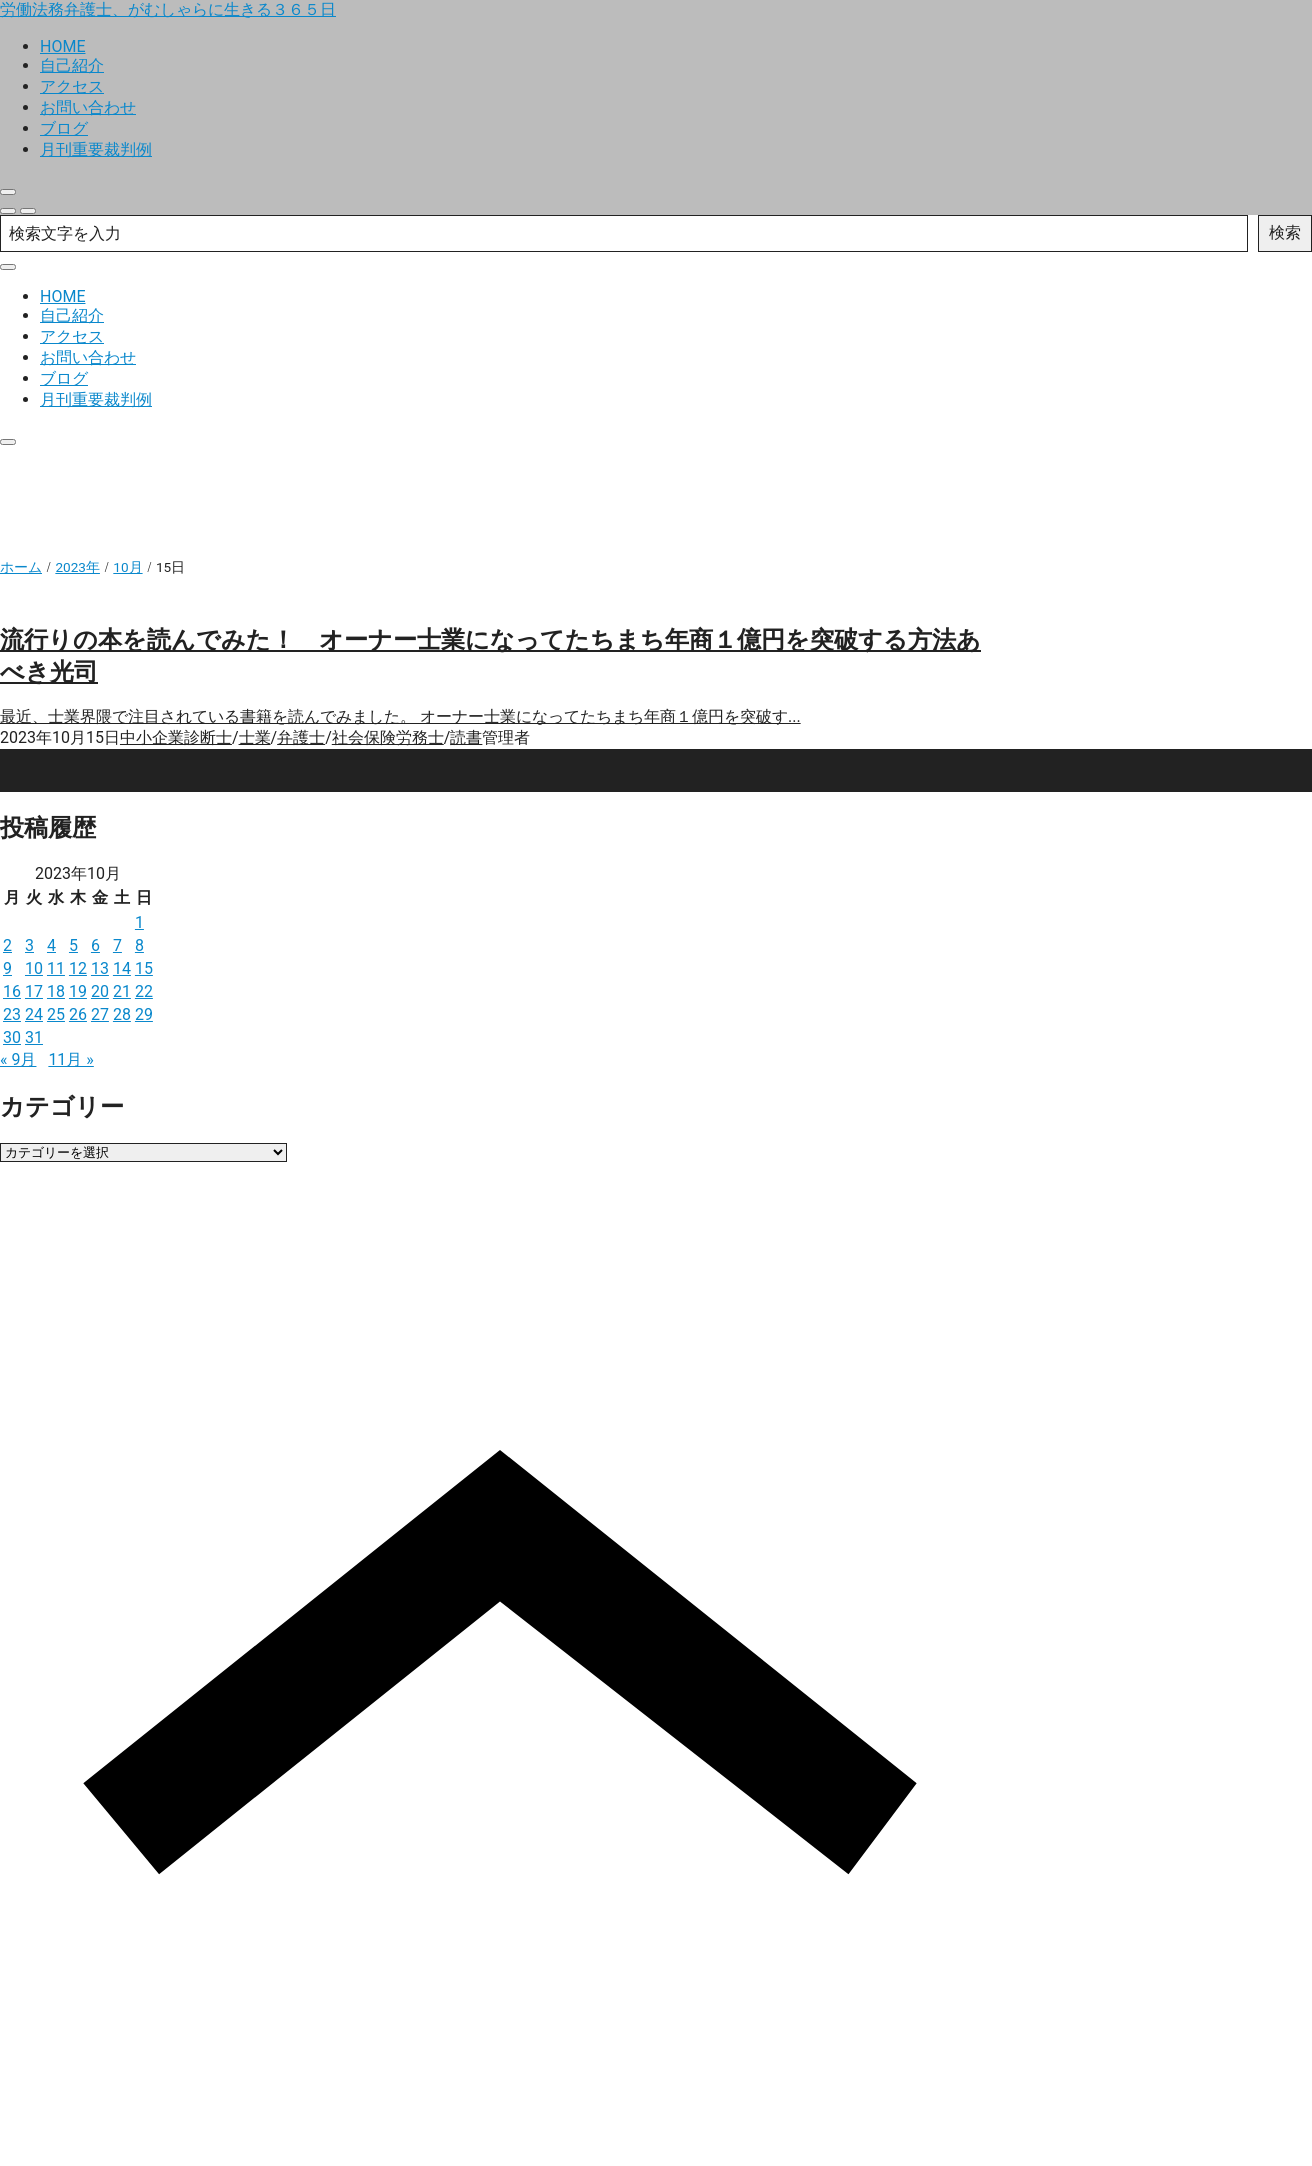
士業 (255, 737)
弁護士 (301, 737)
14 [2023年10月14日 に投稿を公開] (122, 968)
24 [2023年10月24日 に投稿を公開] (34, 1014)
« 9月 (18, 1059)
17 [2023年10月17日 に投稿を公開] (34, 991)
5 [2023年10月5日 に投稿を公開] (73, 945)
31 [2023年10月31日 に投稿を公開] (34, 1037)
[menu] (28, 211)
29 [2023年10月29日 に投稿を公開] (144, 1014)
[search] (8, 211)
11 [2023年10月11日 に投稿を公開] (56, 968)
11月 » (70, 1059)
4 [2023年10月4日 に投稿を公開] (51, 945)
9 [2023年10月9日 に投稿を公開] (7, 968)
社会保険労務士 (388, 737)
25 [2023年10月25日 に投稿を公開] (56, 1014)
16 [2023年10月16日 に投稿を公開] (12, 991)
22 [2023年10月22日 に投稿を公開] (144, 991)
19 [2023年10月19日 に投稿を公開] (78, 991)
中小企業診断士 (176, 737)
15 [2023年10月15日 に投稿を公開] (144, 968)
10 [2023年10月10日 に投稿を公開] (34, 968)
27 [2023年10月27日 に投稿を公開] (100, 1014)
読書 (466, 737)
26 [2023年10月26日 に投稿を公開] (78, 1014)
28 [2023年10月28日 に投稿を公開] (122, 1014)
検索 (1285, 232)
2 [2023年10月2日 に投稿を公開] (7, 945)
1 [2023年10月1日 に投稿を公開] (139, 922)
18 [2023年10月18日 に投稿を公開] (56, 991)
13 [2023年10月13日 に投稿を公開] (100, 968)
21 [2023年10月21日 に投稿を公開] (122, 991)
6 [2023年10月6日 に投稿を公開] (95, 945)
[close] (8, 192)
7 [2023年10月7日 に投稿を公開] (117, 945)
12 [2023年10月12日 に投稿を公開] (78, 968)
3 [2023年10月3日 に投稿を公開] (29, 945)
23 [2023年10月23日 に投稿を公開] (12, 1014)
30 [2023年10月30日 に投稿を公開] (12, 1037)
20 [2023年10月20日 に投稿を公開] (100, 991)
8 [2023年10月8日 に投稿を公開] (139, 945)
